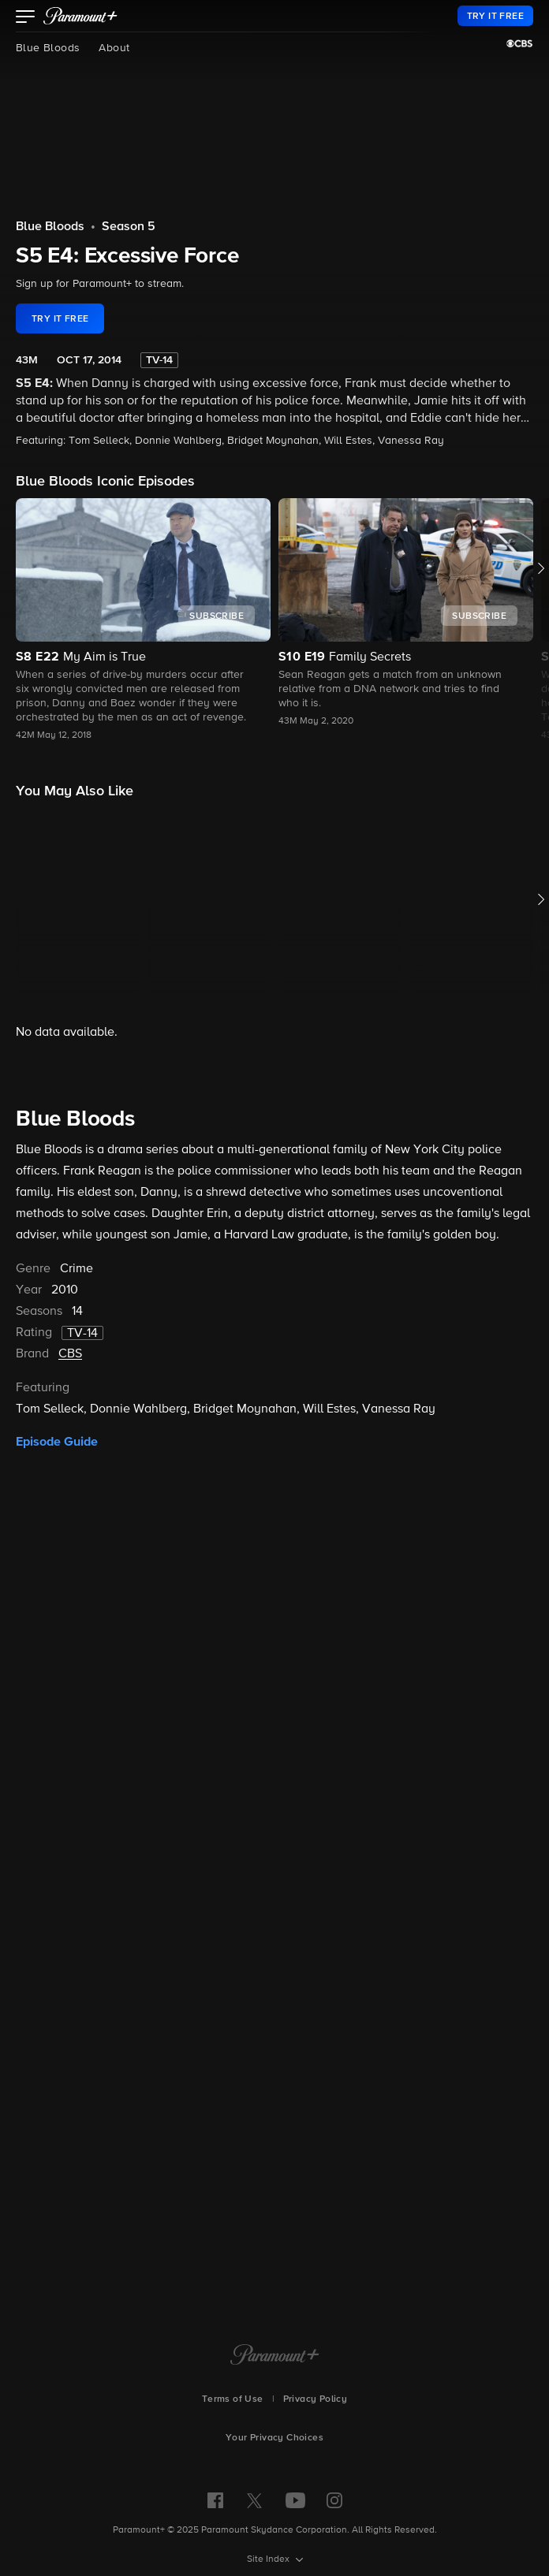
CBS (70, 1762)
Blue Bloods (48, 48)
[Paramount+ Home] (274, 2356)
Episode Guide (57, 1850)
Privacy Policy (315, 2399)
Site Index (269, 2559)
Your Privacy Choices (274, 2438)
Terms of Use (232, 2399)
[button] (25, 18)
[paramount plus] (80, 15)
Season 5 (128, 227)
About (114, 48)
